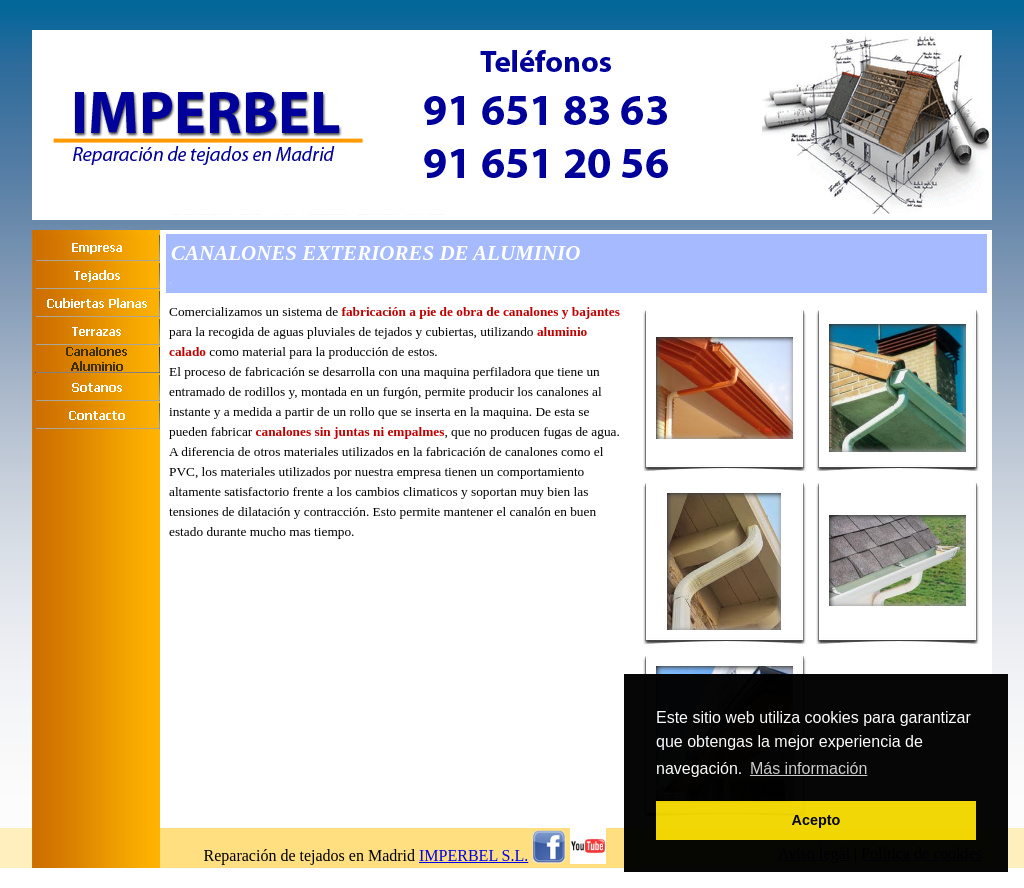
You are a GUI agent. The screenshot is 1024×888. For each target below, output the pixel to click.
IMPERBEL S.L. (473, 855)
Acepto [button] (816, 820)
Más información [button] (808, 768)
